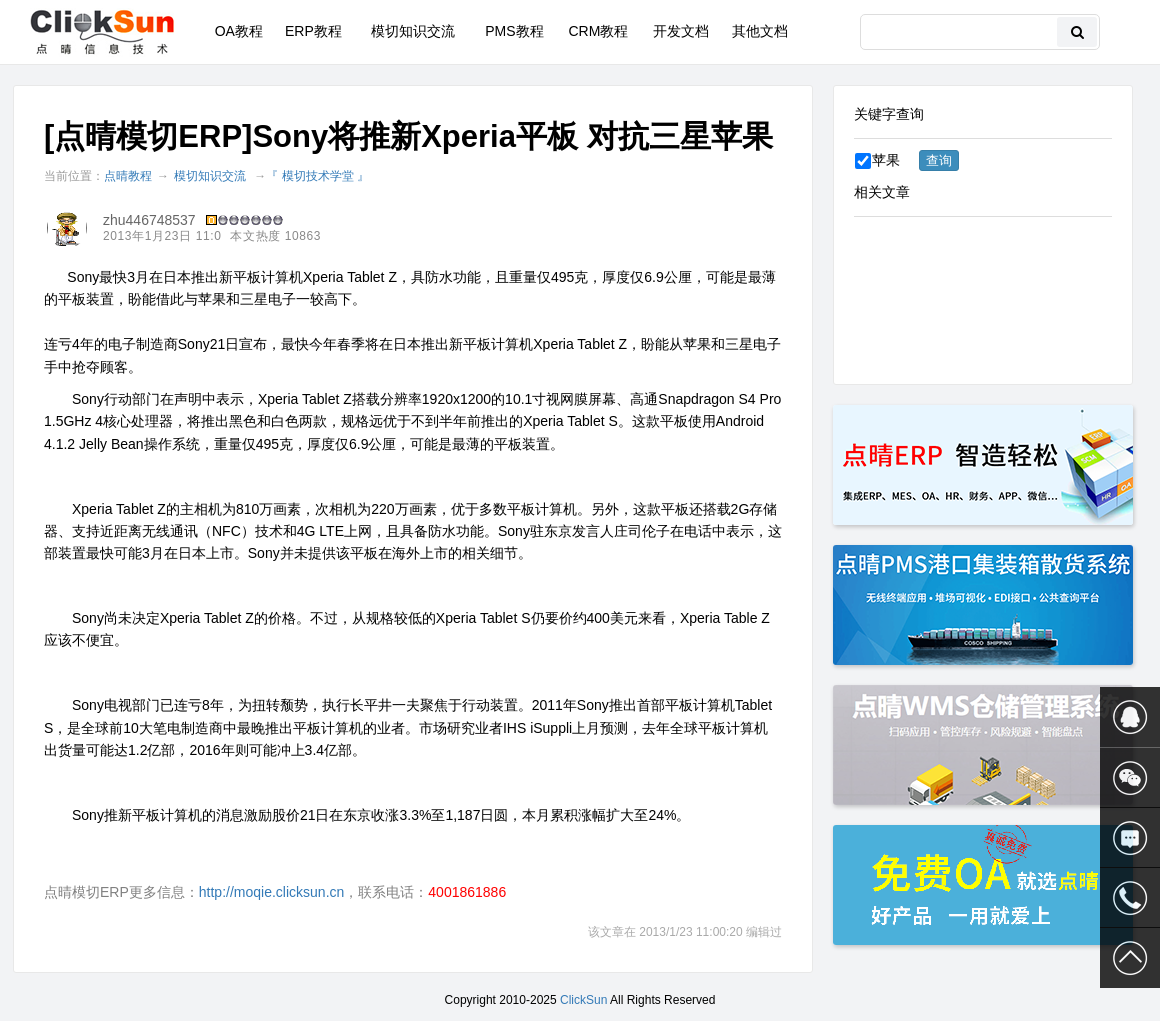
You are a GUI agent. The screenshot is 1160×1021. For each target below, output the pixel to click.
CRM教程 (598, 31)
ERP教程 (313, 31)
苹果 (877, 160)
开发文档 (681, 31)
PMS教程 (514, 31)
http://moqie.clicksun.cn (272, 892)
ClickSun (583, 1000)
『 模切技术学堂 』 (317, 176)
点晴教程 (128, 176)
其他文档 (760, 31)
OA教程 (239, 31)
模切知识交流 (413, 31)
